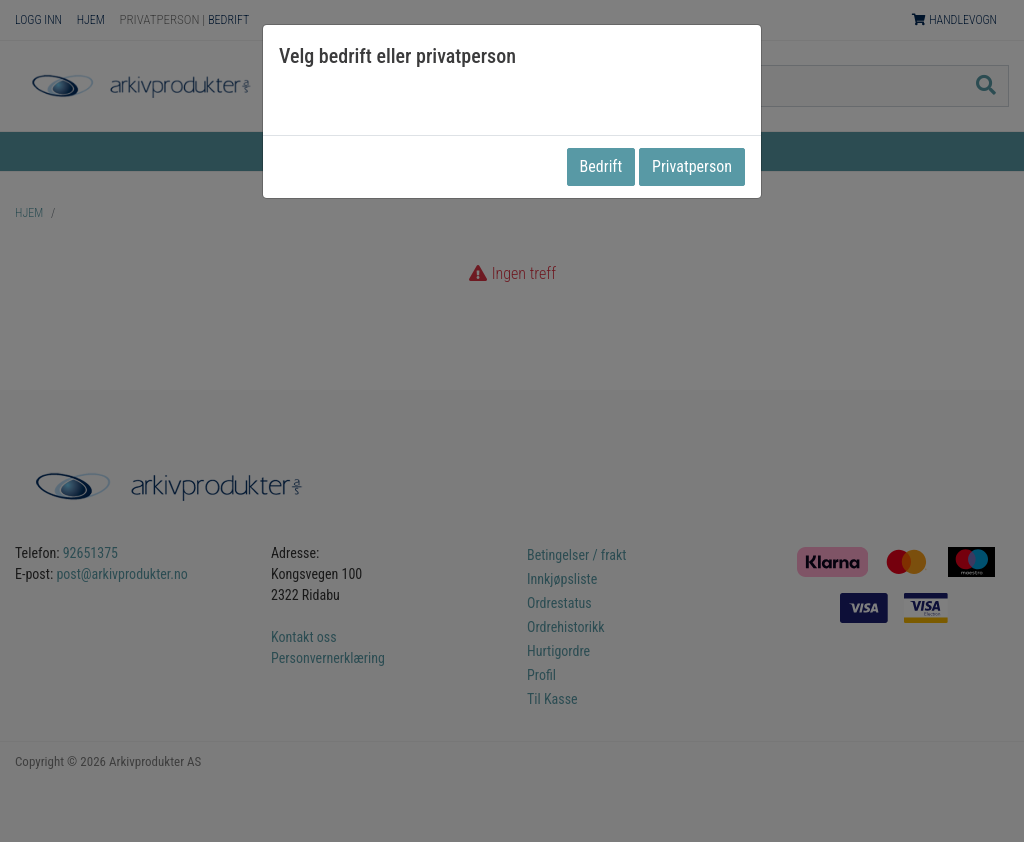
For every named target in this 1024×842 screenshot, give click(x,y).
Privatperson (692, 166)
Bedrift (601, 166)
